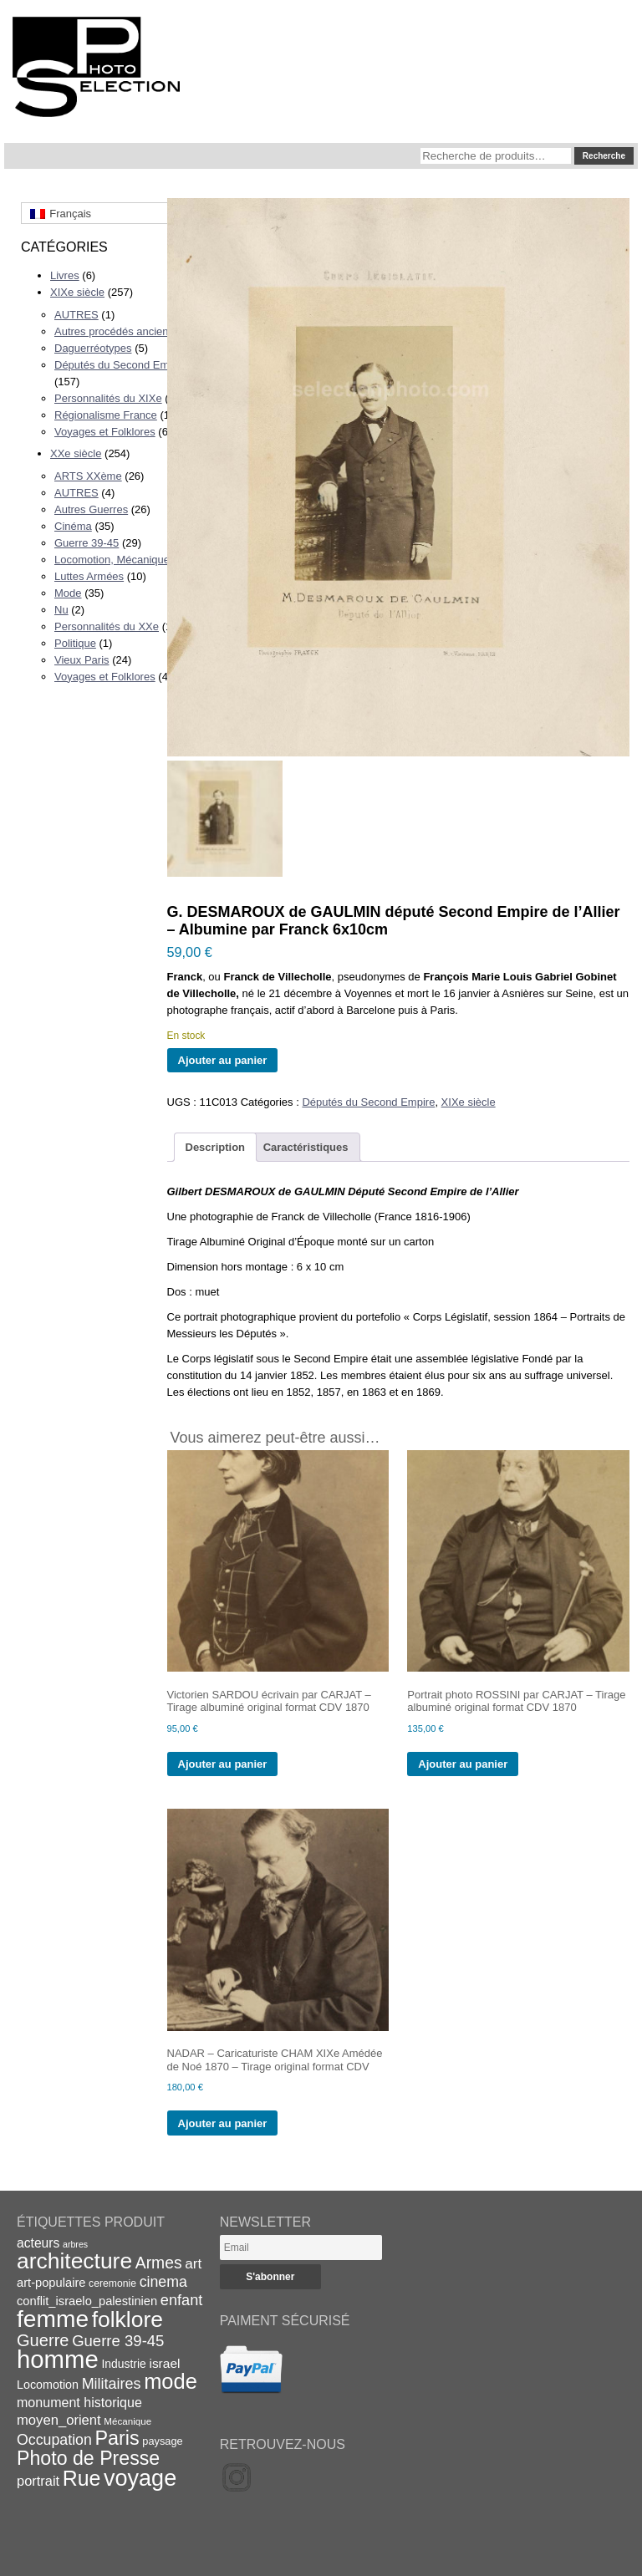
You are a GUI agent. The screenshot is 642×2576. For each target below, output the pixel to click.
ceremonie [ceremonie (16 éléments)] (112, 2283)
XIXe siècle (77, 292)
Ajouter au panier (223, 1060)
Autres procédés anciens (114, 331)
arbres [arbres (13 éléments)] (75, 2244)
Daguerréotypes (93, 348)
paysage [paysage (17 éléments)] (162, 2441)
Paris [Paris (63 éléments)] (117, 2438)
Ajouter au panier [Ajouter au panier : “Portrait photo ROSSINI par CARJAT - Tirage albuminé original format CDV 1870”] (462, 1764)
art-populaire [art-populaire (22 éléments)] (51, 2282)
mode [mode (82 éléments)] (170, 2381)
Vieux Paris (82, 660)
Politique (75, 643)
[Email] (301, 2247)
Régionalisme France (105, 415)
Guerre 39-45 (86, 543)
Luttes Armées (89, 576)
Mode (68, 593)
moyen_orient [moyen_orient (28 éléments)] (59, 2420)
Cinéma (73, 526)
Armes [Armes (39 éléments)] (158, 2263)
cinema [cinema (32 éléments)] (163, 2281)
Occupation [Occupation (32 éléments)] (54, 2439)
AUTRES (76, 314)
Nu (61, 609)
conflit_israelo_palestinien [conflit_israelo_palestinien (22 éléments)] (87, 2301)
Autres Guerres (91, 509)
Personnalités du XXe (106, 626)
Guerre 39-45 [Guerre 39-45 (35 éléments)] (118, 2340)
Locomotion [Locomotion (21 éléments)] (48, 2384)
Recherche (604, 155)
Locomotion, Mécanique (112, 559)
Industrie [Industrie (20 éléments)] (123, 2363)
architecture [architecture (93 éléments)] (74, 2260)
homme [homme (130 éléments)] (58, 2359)
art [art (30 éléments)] (193, 2263)
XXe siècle (75, 453)
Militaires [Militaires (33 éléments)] (111, 2383)
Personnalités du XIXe (108, 398)
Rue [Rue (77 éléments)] (82, 2478)
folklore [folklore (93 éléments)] (127, 2319)
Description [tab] (216, 1147)
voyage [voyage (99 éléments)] (140, 2478)
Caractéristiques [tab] (306, 1147)
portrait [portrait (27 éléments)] (38, 2480)
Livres (64, 275)
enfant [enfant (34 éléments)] (181, 2300)
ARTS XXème (88, 476)
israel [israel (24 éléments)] (164, 2363)
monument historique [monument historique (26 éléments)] (79, 2402)
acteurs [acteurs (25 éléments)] (38, 2243)
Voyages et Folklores (104, 431)
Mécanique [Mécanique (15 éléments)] (127, 2421)
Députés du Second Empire (120, 365)
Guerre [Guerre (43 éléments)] (43, 2340)
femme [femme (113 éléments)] (53, 2318)
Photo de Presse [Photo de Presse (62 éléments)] (88, 2458)
